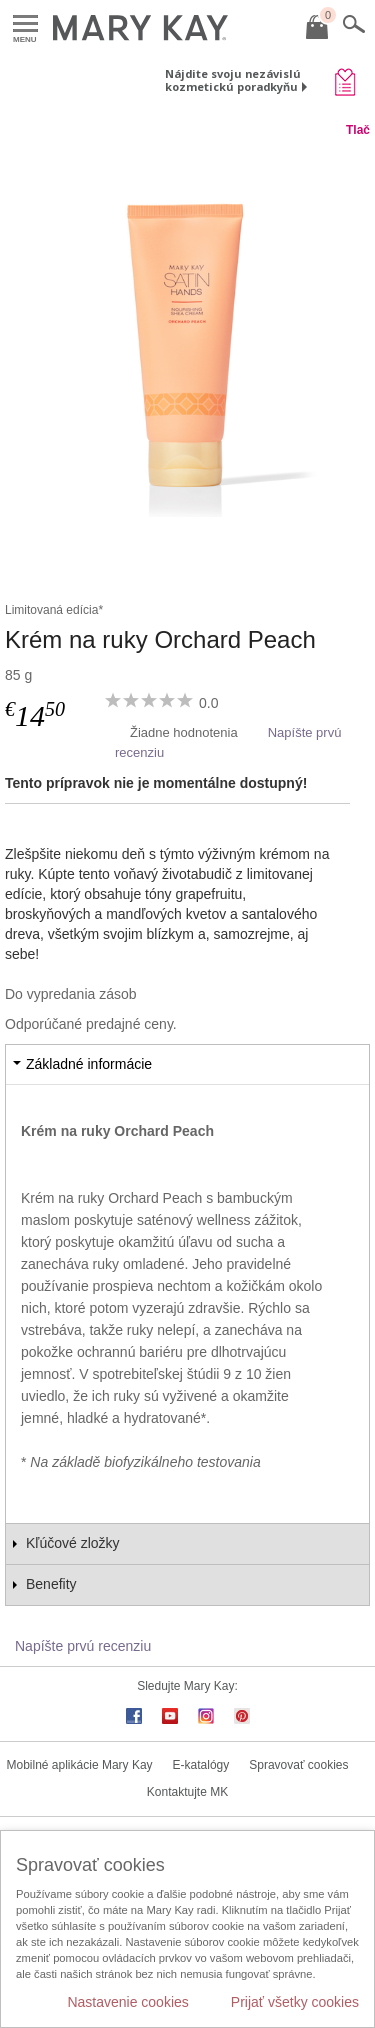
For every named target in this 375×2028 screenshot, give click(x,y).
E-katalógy (201, 1765)
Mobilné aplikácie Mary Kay (80, 1765)
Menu (25, 24)
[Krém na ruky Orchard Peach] (187, 349)
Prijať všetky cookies (295, 2002)
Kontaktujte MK (187, 1792)
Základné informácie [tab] (89, 1064)
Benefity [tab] (51, 1584)
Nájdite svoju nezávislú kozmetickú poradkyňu (233, 80)
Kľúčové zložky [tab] (73, 1543)
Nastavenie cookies (127, 2002)
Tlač (358, 130)
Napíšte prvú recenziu (83, 1646)
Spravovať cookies (298, 1765)
